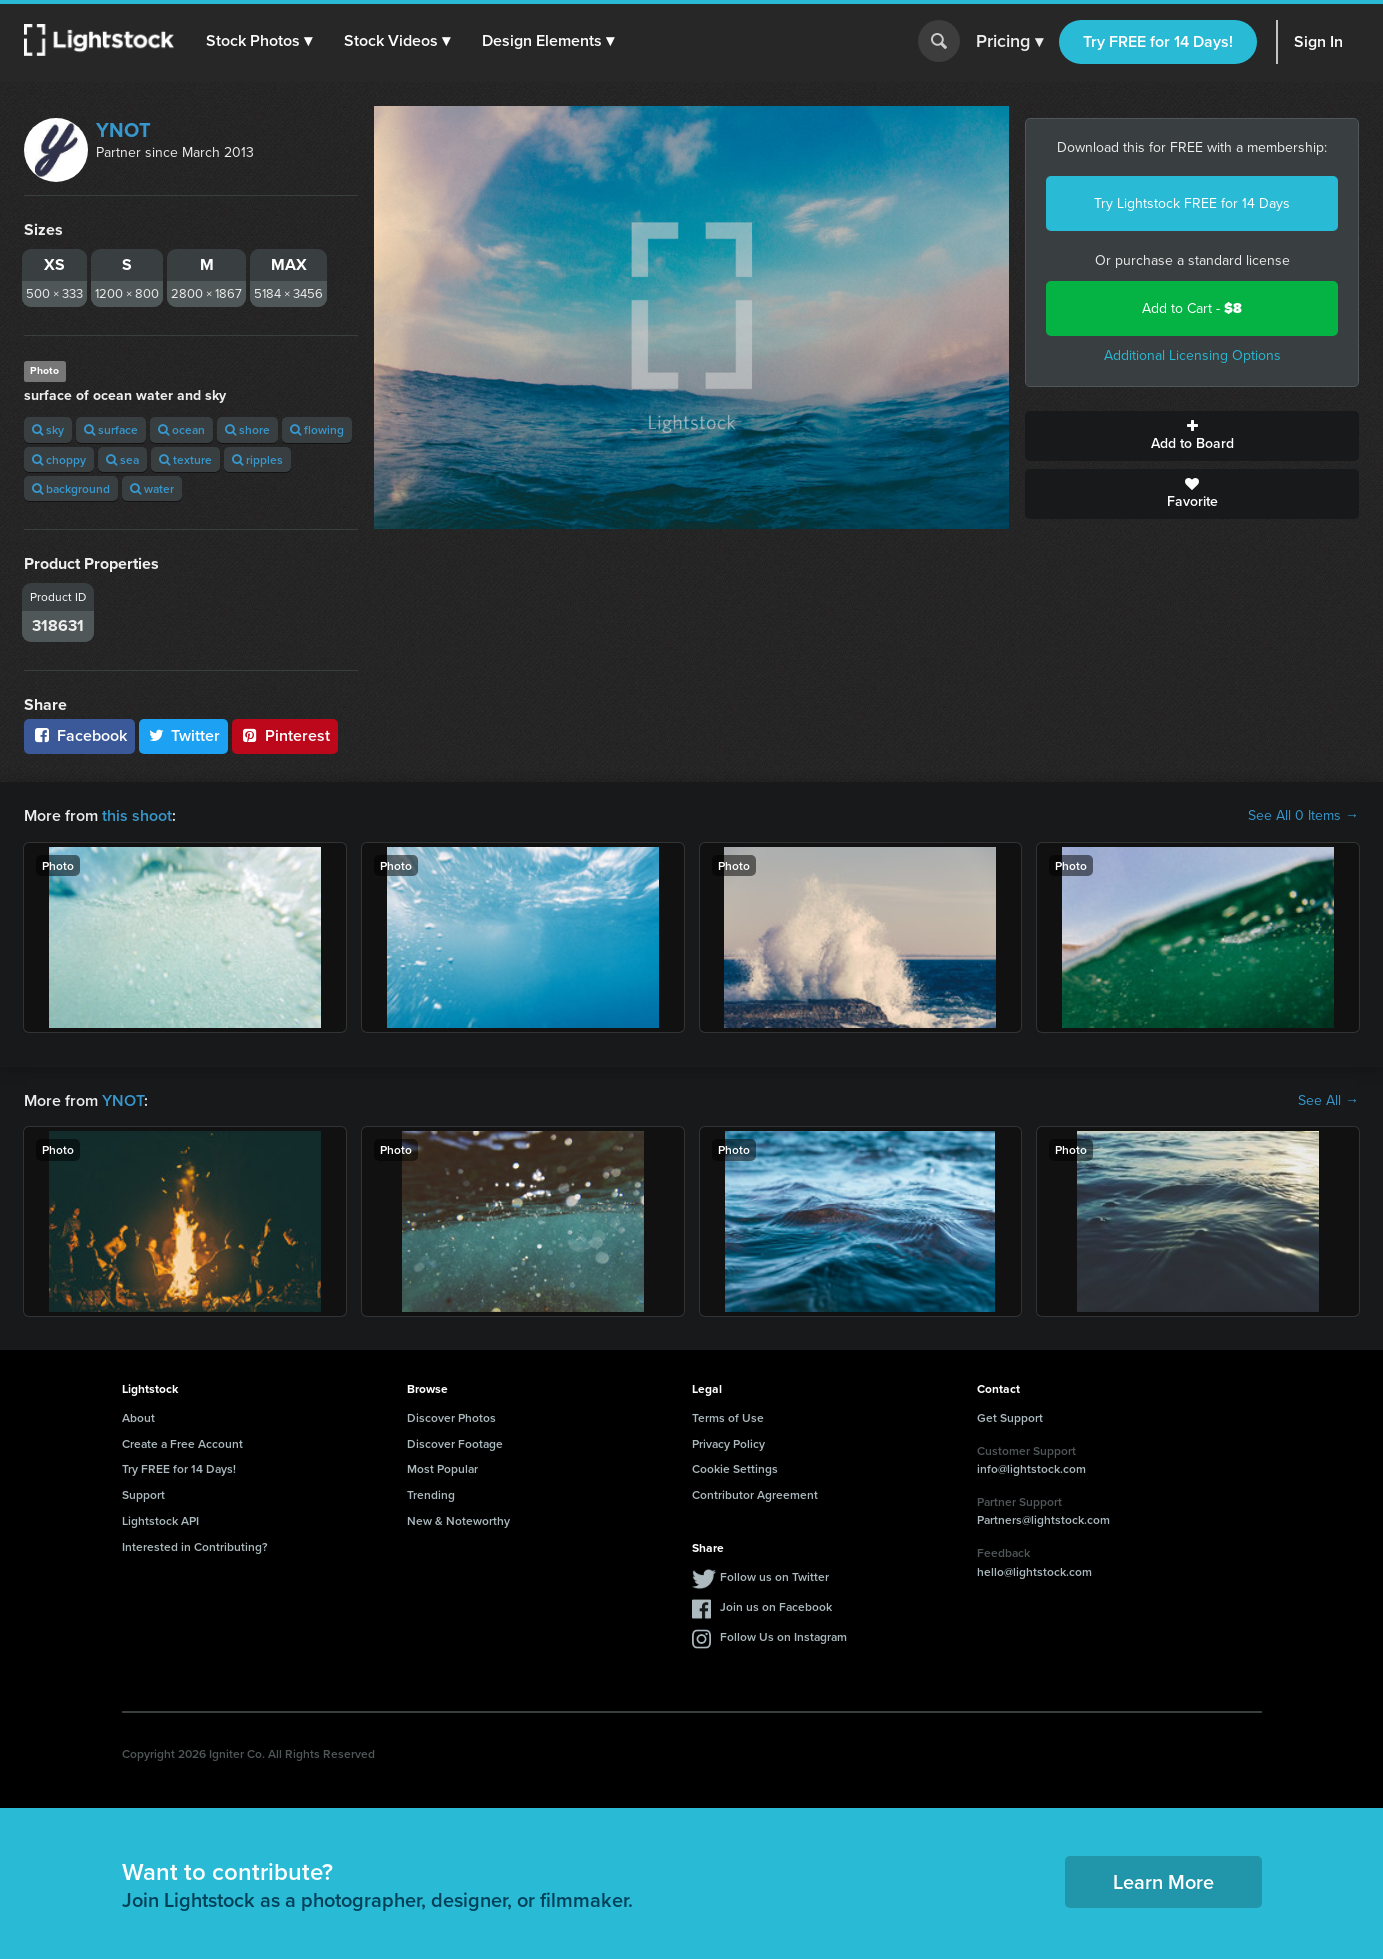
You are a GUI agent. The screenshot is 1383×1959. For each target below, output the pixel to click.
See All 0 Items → (1303, 816)
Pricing (1009, 42)
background (71, 488)
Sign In (1318, 41)
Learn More (1163, 1881)
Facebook (79, 735)
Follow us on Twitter (774, 1576)
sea (122, 459)
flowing (317, 429)
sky (48, 429)
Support (143, 1494)
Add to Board (1192, 436)
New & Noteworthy (458, 1520)
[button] (259, 41)
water (152, 488)
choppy (59, 459)
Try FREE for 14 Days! (1158, 41)
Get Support (1010, 1417)
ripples (257, 459)
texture (185, 459)
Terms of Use (728, 1417)
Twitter (184, 735)
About (138, 1417)
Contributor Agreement (755, 1494)
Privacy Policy (728, 1443)
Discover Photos (451, 1417)
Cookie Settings (735, 1468)
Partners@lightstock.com (1043, 1519)
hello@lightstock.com (1034, 1571)
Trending (431, 1494)
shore (247, 429)
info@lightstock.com (1031, 1468)
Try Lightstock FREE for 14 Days (1192, 203)
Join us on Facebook (776, 1606)
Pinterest (285, 735)
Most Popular (442, 1468)
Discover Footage (455, 1443)
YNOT (123, 130)
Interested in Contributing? (195, 1546)
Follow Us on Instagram (783, 1636)
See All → (1328, 1101)
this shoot (137, 815)
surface (111, 429)
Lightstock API (160, 1520)
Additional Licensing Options (1192, 355)
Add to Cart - (1192, 308)
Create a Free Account (182, 1443)
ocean (181, 429)
